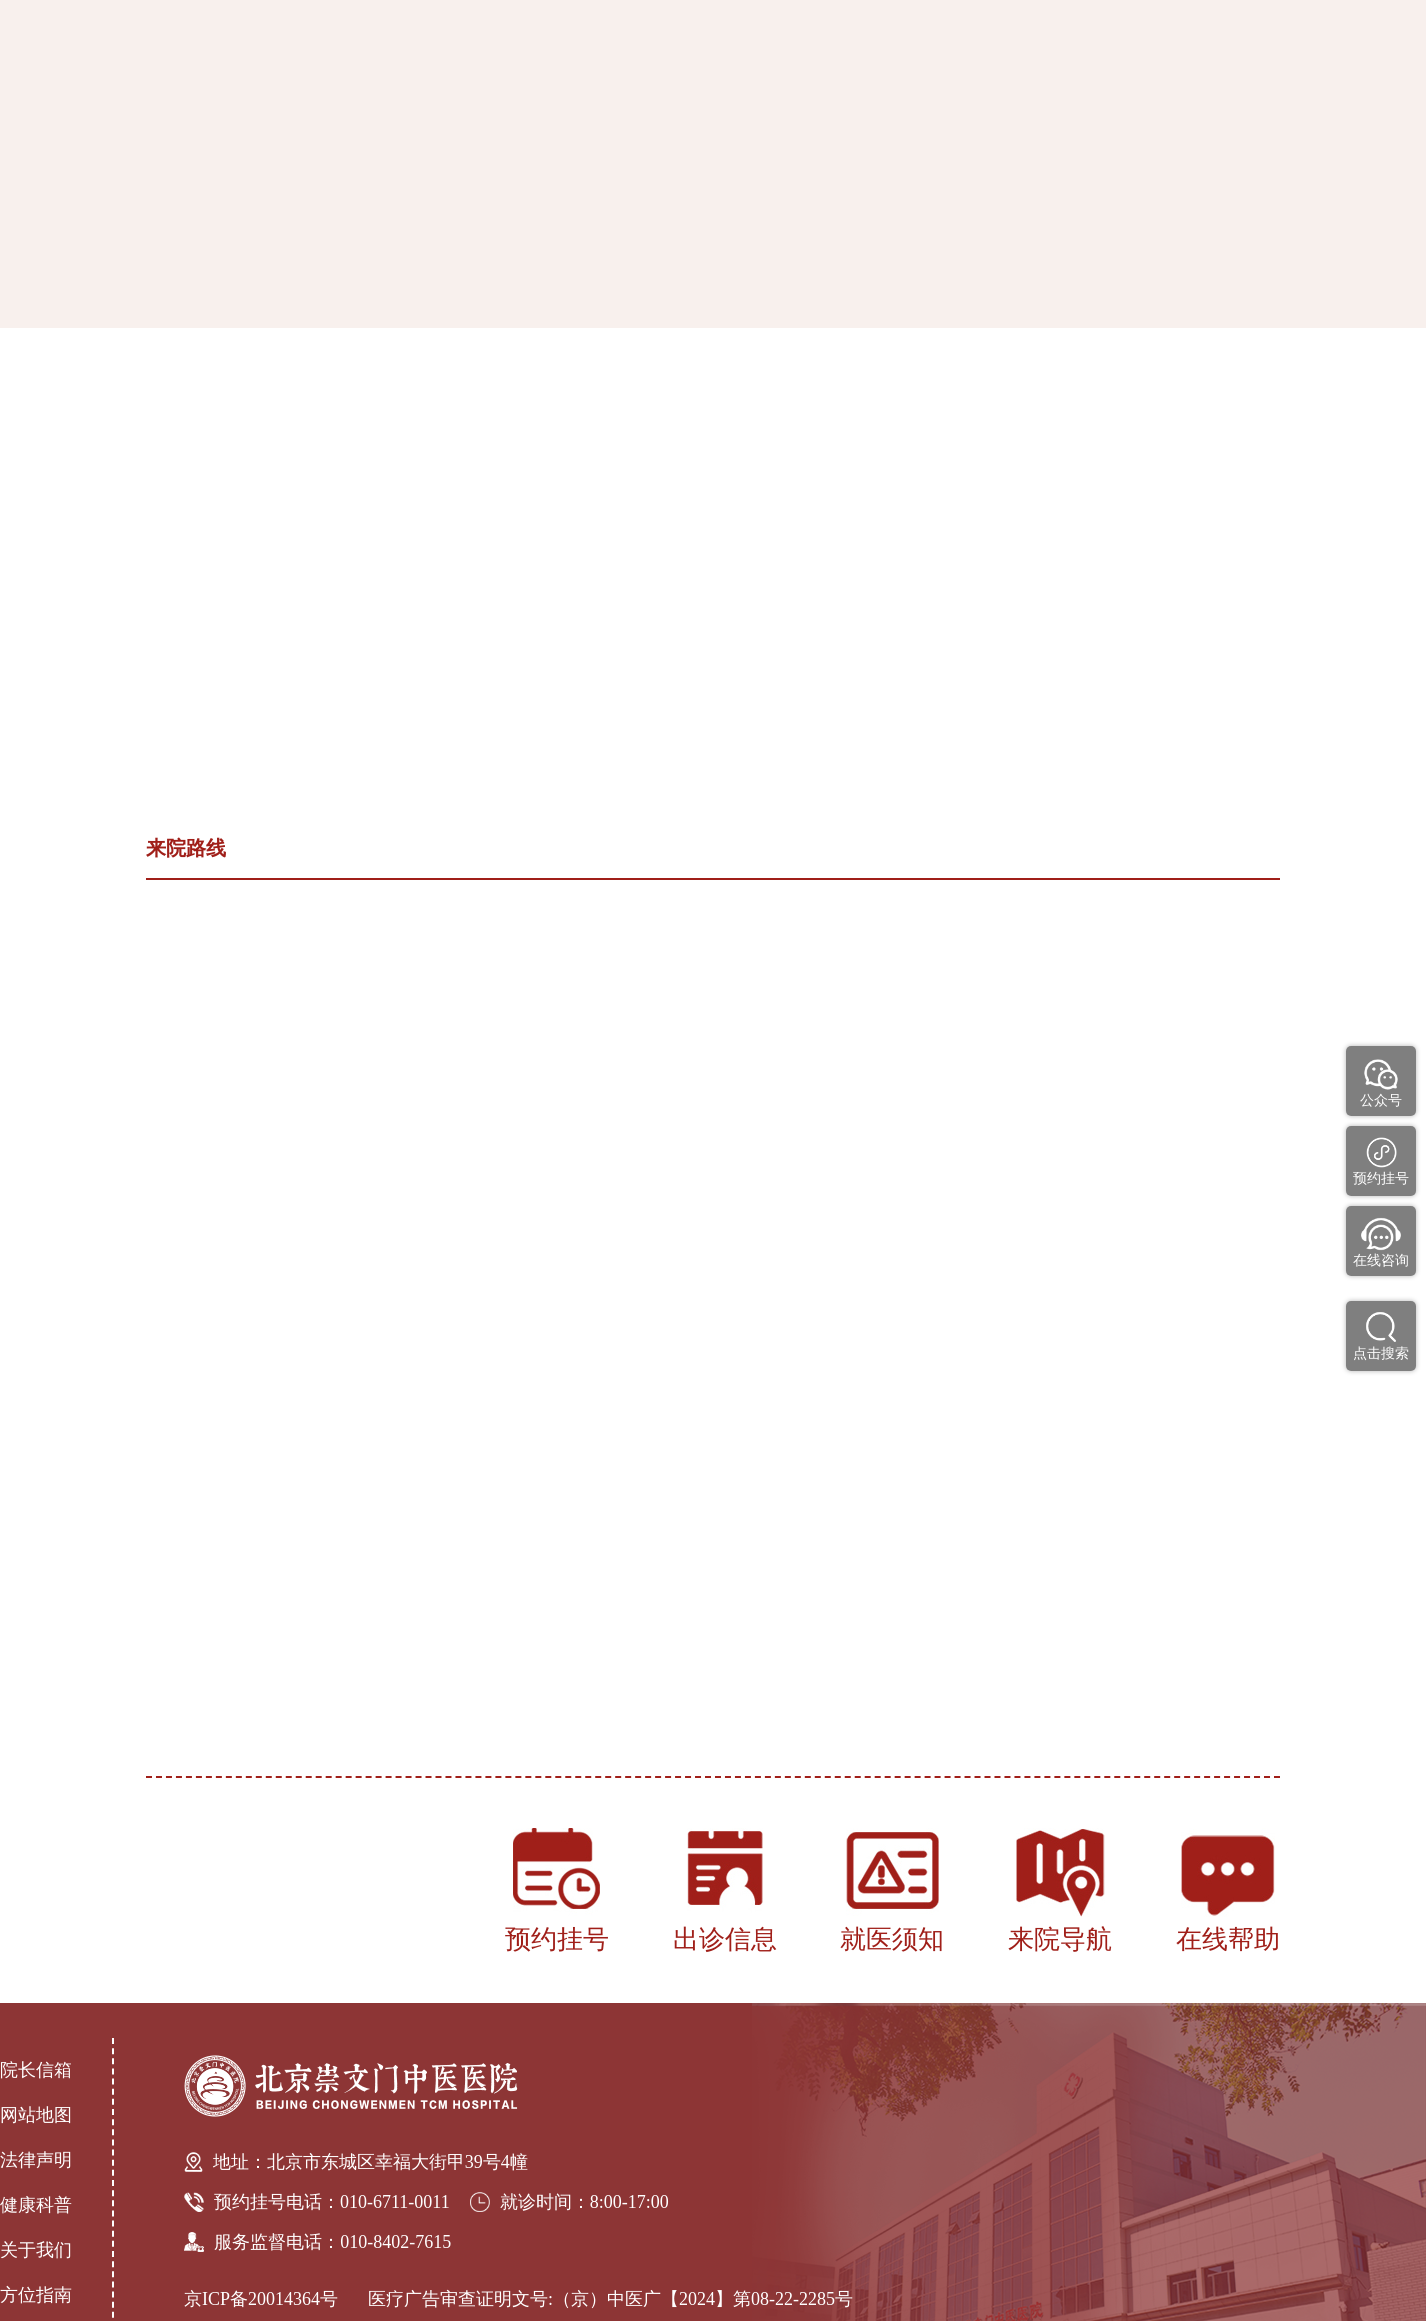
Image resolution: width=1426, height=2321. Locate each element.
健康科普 (36, 2205)
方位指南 (36, 2295)
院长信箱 (36, 2070)
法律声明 (36, 2160)
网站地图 (36, 2115)
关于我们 (36, 2250)
